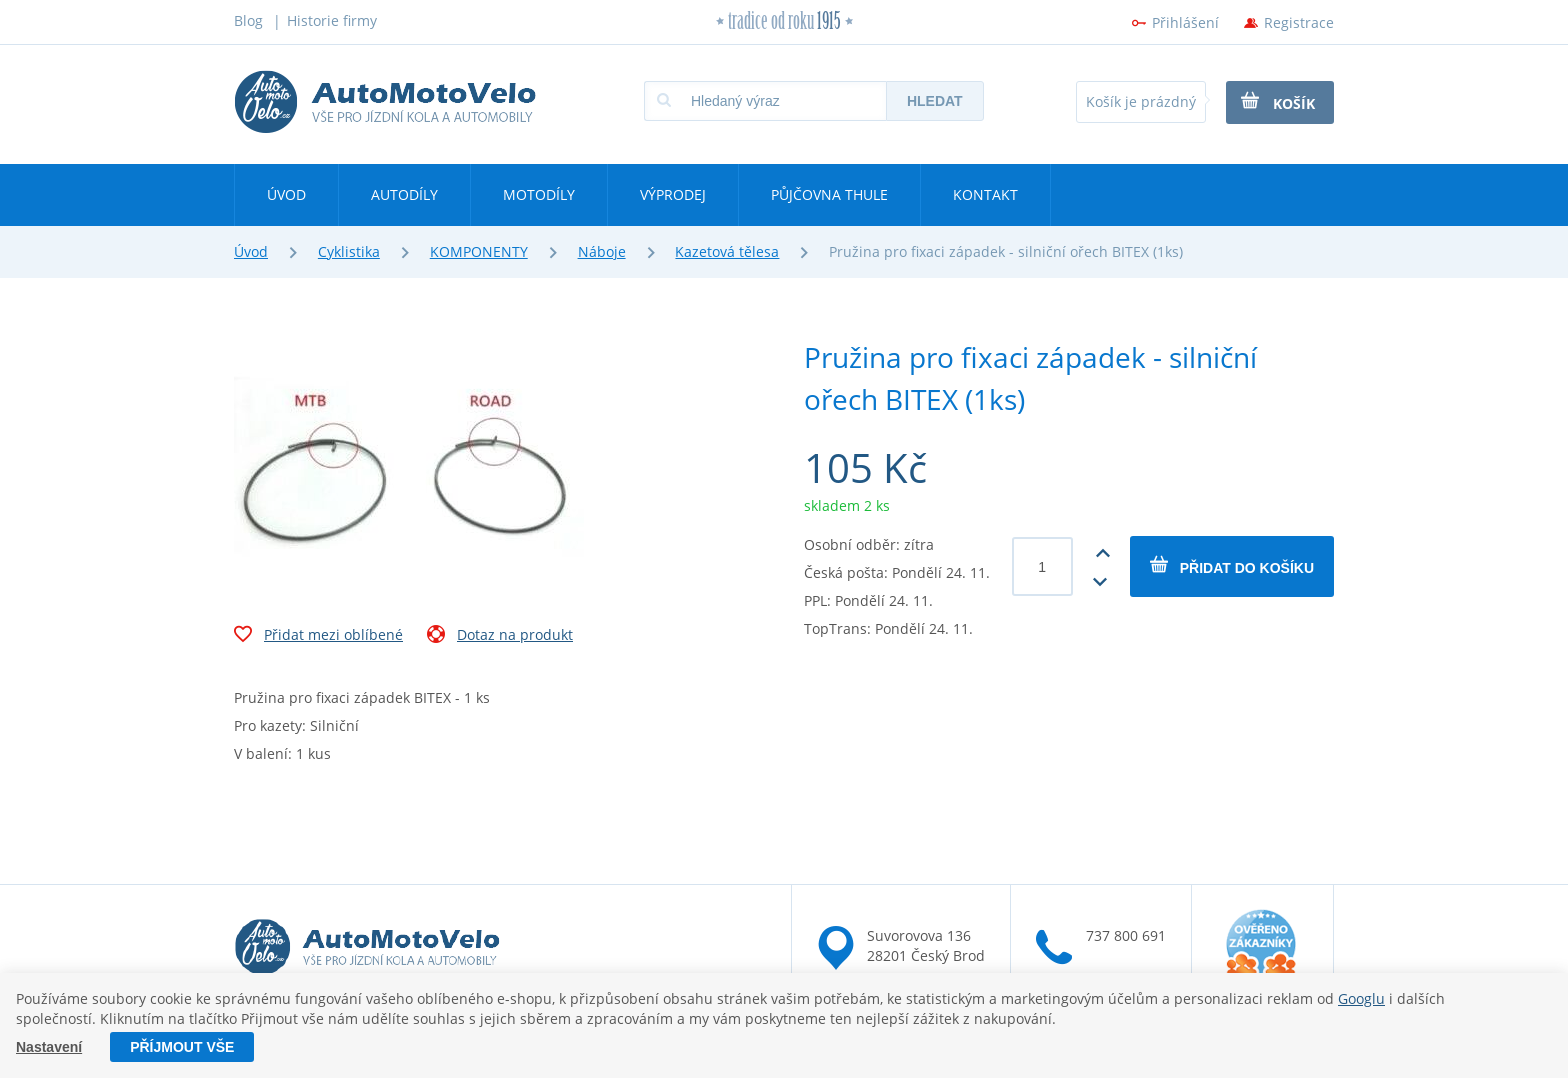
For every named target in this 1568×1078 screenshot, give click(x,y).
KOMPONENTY (479, 251)
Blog (248, 20)
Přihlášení (1185, 22)
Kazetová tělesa (727, 251)
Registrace (1299, 22)
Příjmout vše (182, 1047)
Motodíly (539, 194)
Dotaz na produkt (500, 637)
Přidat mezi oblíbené (318, 637)
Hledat (935, 101)
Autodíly (404, 194)
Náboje (602, 251)
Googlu (1361, 998)
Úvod (286, 194)
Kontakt (985, 194)
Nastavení (49, 1047)
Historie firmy (332, 20)
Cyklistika (349, 251)
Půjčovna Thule (829, 194)
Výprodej (673, 194)
